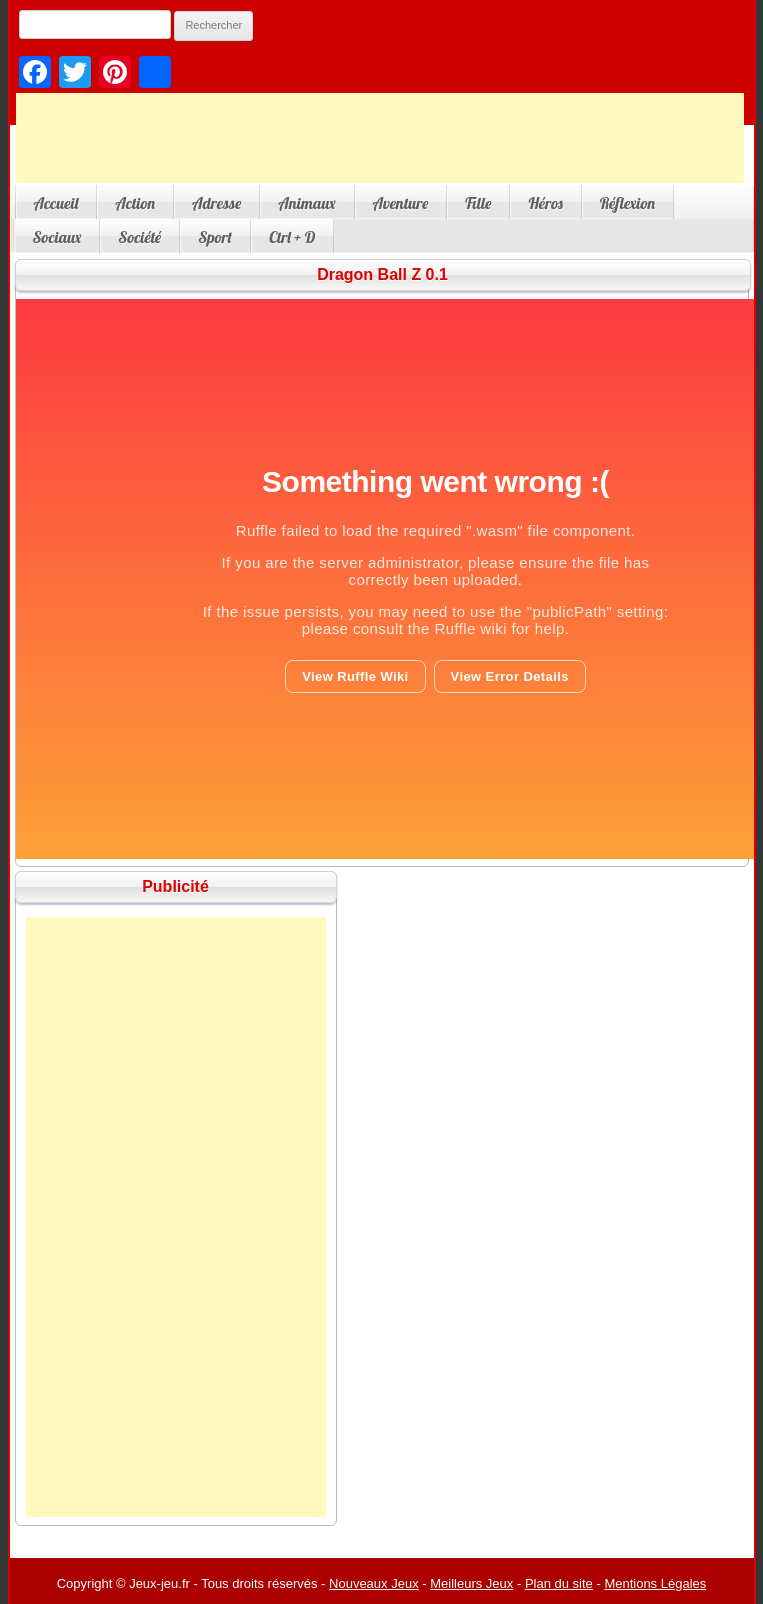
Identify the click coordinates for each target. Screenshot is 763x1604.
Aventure (401, 203)
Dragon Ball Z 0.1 (382, 274)
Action (135, 203)
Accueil (56, 203)
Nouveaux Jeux (374, 1583)
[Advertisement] (380, 138)
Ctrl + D (292, 237)
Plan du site (559, 1583)
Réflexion (627, 203)
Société (139, 237)
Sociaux (57, 237)
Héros (545, 203)
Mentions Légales (655, 1583)
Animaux (306, 203)
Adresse (216, 203)
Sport (215, 237)
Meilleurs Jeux (471, 1583)
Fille (478, 203)
